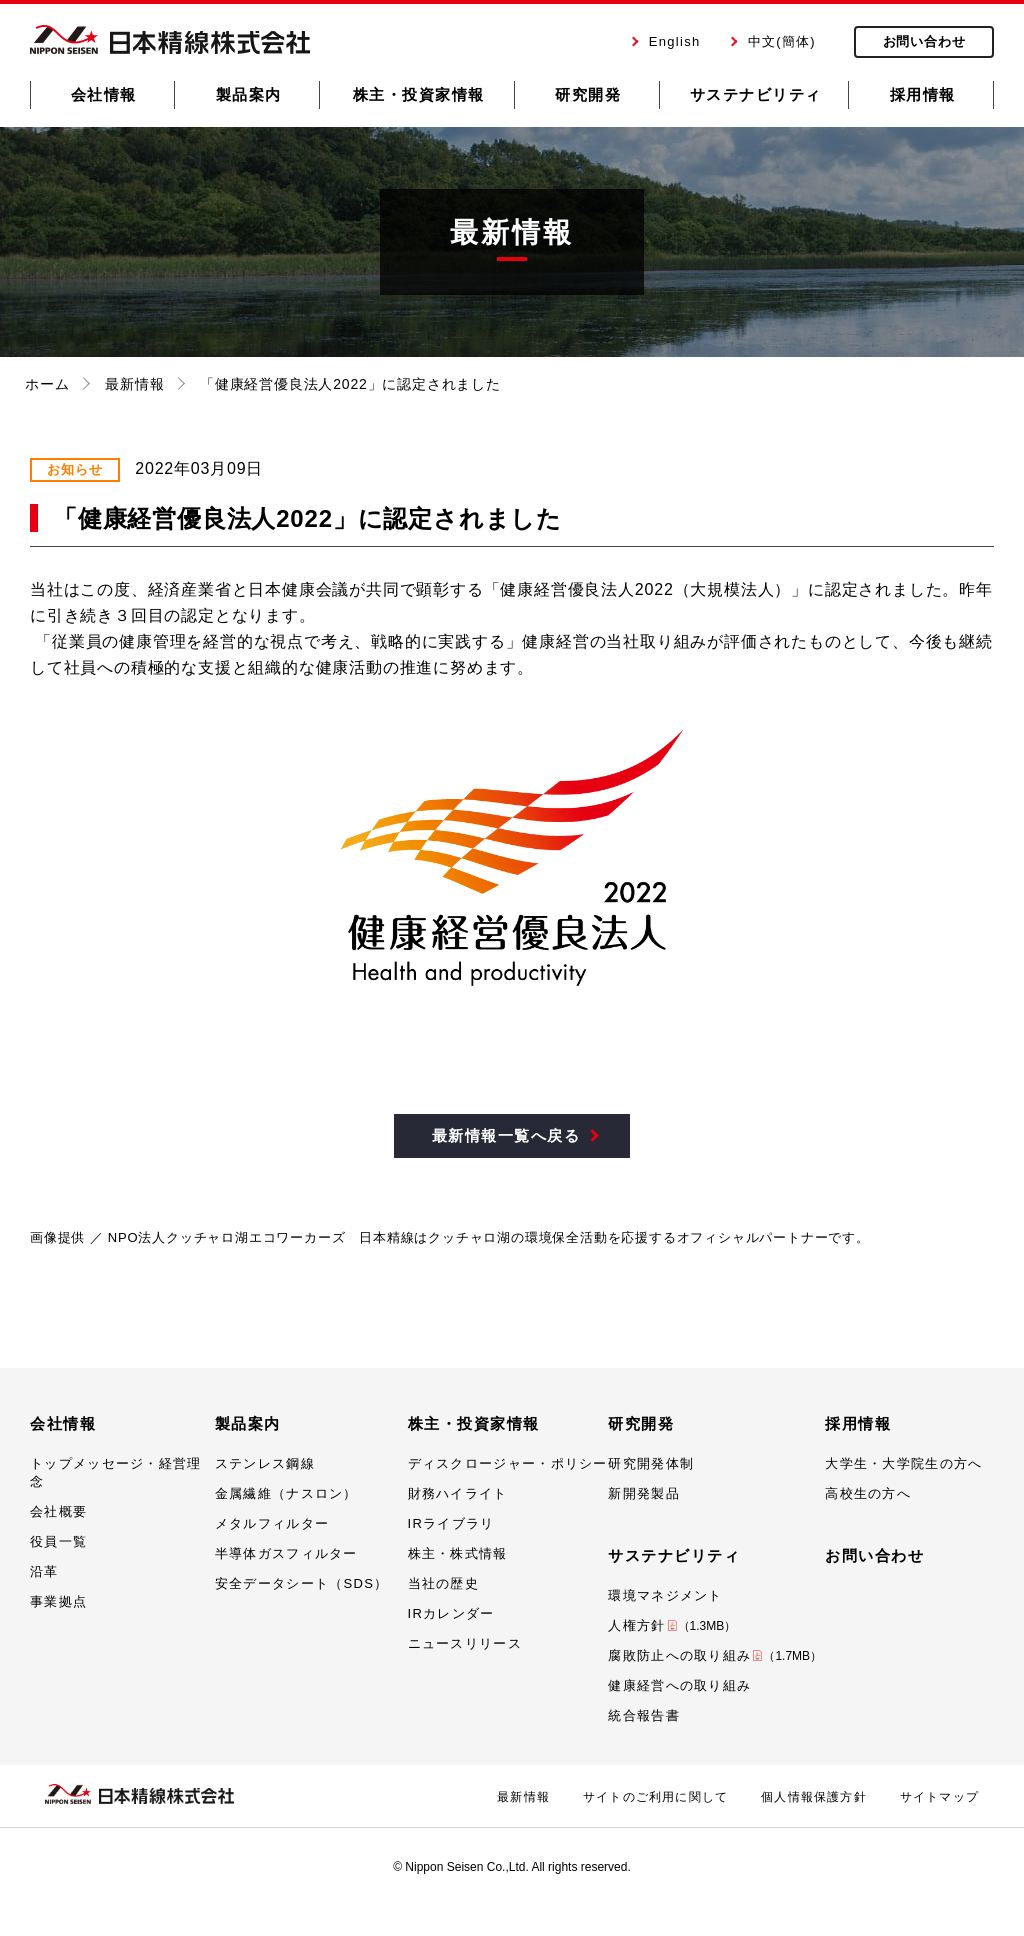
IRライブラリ (451, 1523)
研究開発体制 (651, 1463)
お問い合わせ (874, 1555)
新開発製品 (644, 1493)
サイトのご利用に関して (655, 1797)
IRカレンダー (451, 1613)
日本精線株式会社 (170, 39)
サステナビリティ (674, 1555)
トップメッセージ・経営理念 (116, 1472)
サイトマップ (939, 1797)
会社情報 (63, 1423)
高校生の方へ (868, 1493)
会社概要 (58, 1511)
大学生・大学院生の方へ (903, 1463)
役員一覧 (58, 1541)
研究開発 (641, 1423)
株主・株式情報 (458, 1553)
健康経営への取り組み (679, 1685)
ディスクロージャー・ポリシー (508, 1463)
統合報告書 (644, 1715)
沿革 (44, 1571)
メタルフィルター (272, 1523)
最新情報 (134, 384)
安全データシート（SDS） (302, 1583)
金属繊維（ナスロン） (286, 1493)
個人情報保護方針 (814, 1797)
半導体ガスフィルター (286, 1553)
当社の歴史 (444, 1583)
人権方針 (672, 1625)
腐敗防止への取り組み (715, 1655)
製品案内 (248, 1423)
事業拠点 (58, 1601)
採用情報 (858, 1423)
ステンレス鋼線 (265, 1463)
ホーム (47, 384)
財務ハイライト (458, 1493)
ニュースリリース (465, 1643)
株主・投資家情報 (474, 1423)
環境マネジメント (665, 1595)
